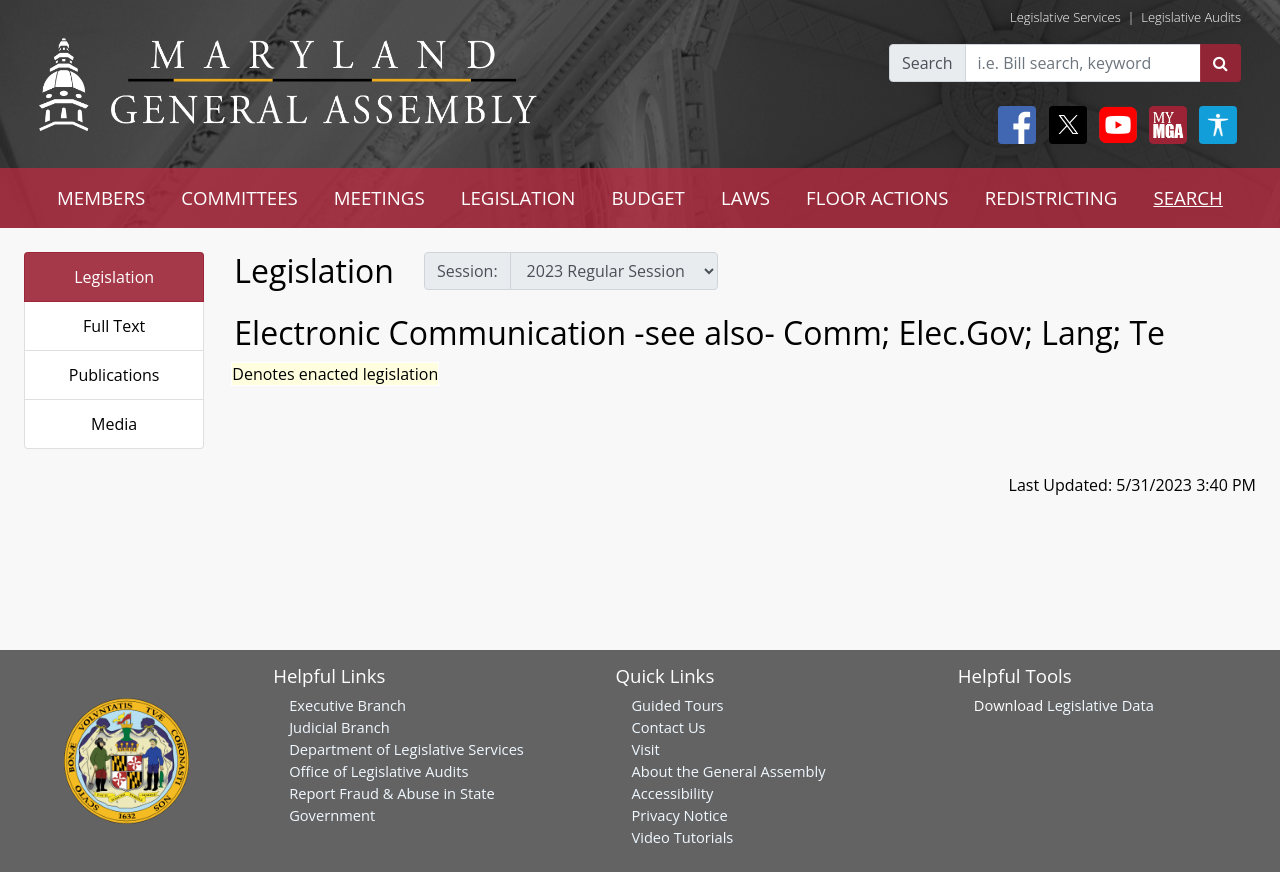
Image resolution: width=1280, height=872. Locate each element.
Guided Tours (677, 705)
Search (927, 63)
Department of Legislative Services (406, 749)
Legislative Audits (1191, 17)
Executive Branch (347, 705)
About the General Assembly (728, 771)
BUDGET (647, 197)
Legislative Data (1100, 705)
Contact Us (668, 727)
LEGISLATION (518, 197)
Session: (467, 271)
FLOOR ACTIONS (877, 197)
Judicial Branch (339, 727)
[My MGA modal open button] (1164, 125)
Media (114, 424)
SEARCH (1187, 197)
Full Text (114, 326)
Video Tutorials (682, 837)
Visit (645, 749)
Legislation (114, 277)
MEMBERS (101, 197)
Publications (114, 375)
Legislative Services (1065, 17)
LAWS (745, 197)
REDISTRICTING (1051, 197)
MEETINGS (379, 197)
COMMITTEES (239, 197)
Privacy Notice (679, 815)
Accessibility (672, 793)
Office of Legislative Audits (378, 771)
